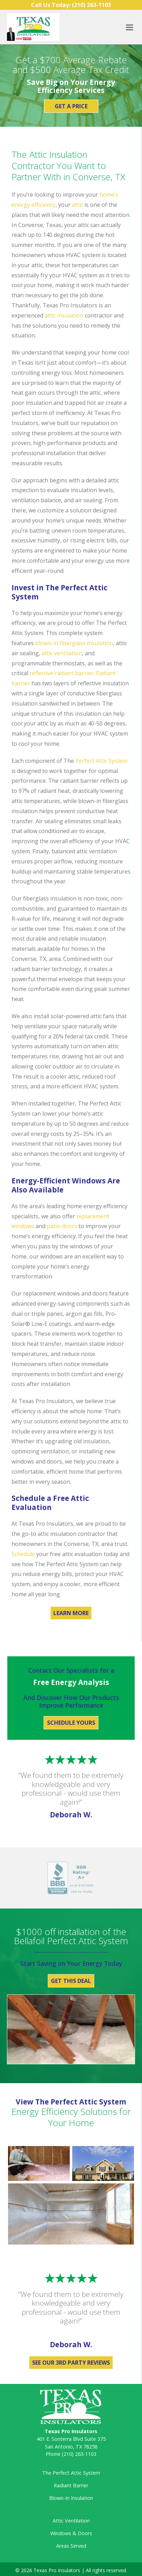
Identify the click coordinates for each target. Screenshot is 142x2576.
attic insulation (64, 315)
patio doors (62, 1226)
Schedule (23, 1554)
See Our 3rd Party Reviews (71, 2362)
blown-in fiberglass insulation (74, 643)
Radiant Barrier (71, 2485)
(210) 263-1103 (79, 2454)
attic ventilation (62, 653)
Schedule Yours (71, 1723)
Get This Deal (71, 1981)
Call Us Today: (71, 5)
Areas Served (71, 2545)
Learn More (71, 1613)
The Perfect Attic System (71, 2472)
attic (77, 205)
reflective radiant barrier (62, 673)
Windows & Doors (71, 2533)
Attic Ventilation (71, 2520)
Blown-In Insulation (71, 2498)
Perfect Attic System (101, 761)
